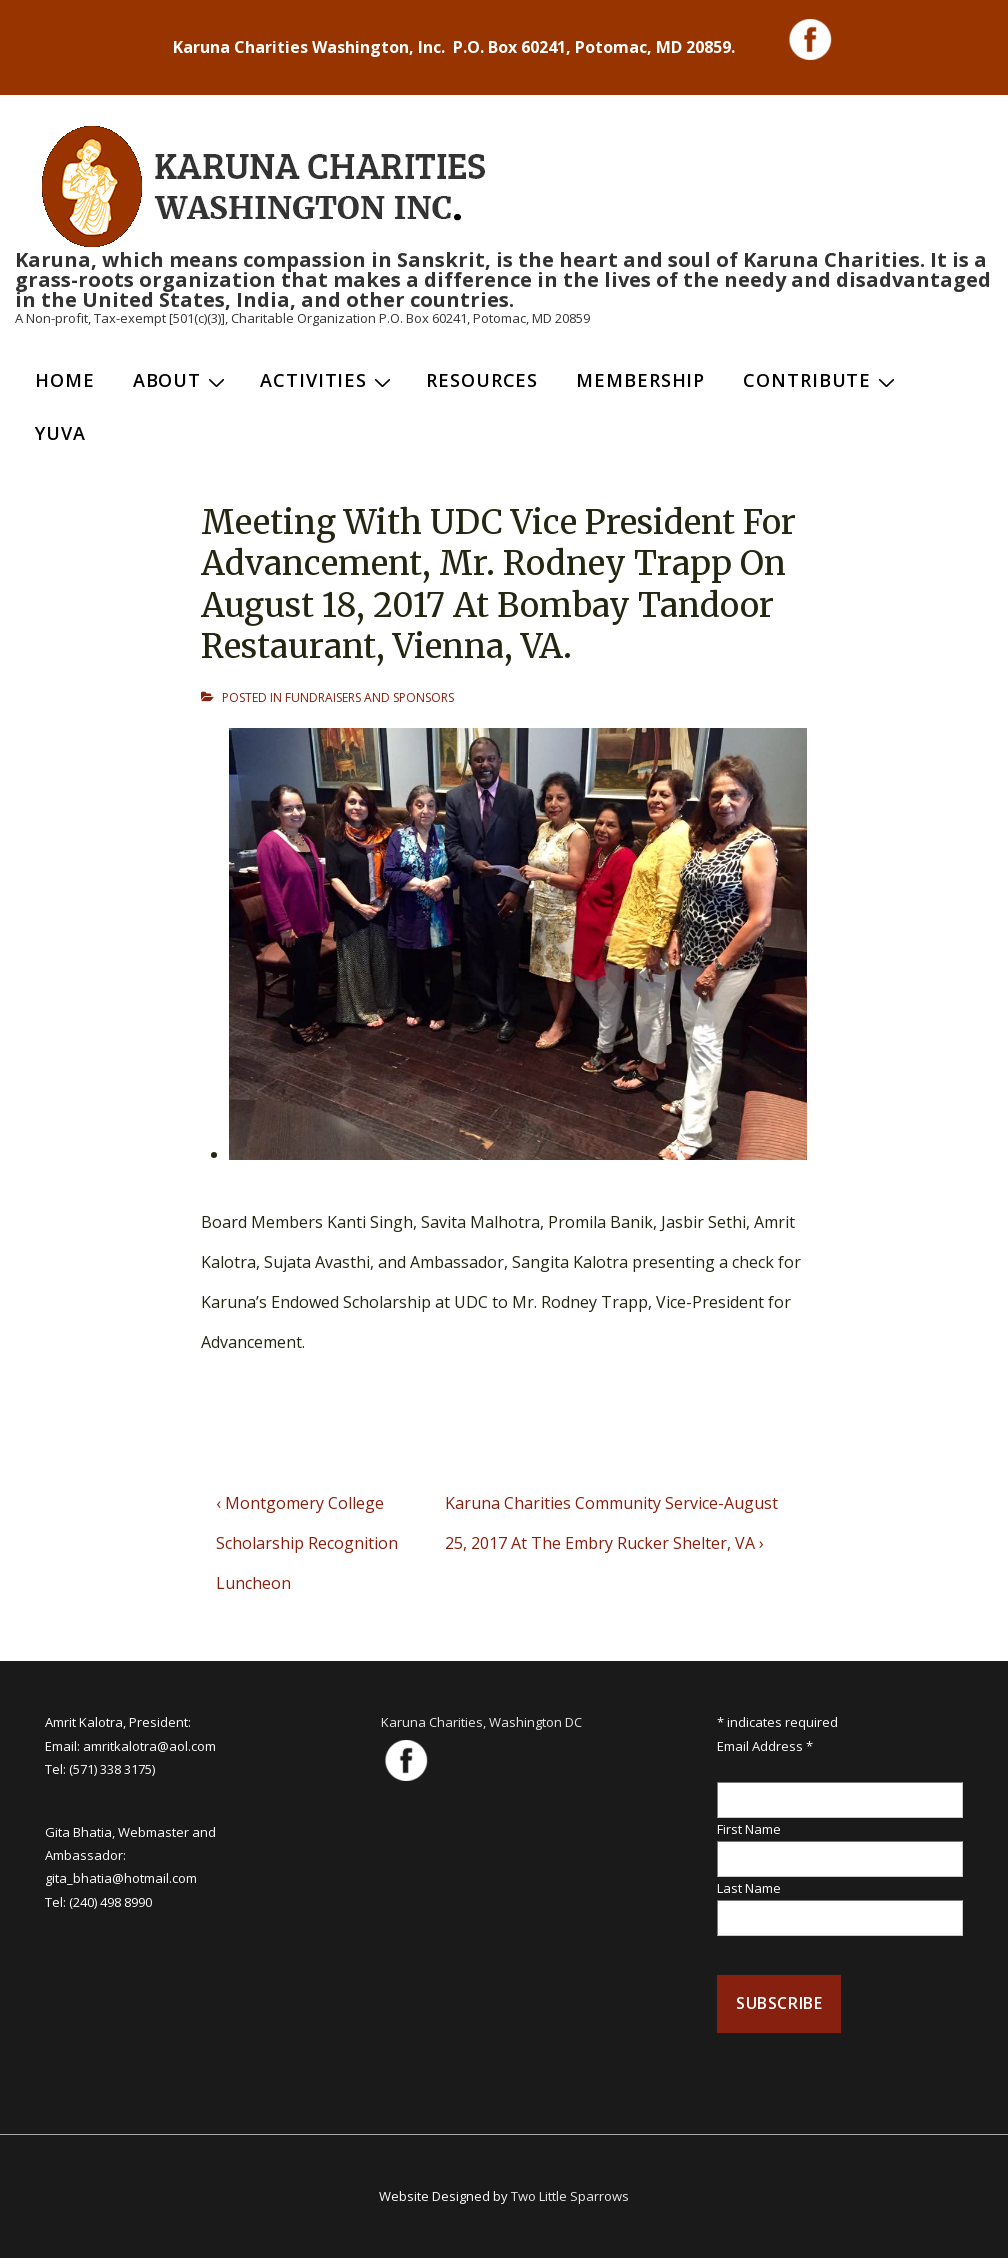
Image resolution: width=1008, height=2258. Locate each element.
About (182, 380)
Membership (640, 380)
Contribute (821, 380)
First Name (749, 1829)
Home (65, 380)
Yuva (60, 433)
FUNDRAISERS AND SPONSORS (369, 697)
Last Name (749, 1888)
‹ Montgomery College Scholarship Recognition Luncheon (307, 1543)
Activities (328, 380)
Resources (482, 380)
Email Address (765, 1746)
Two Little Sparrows (570, 2196)
